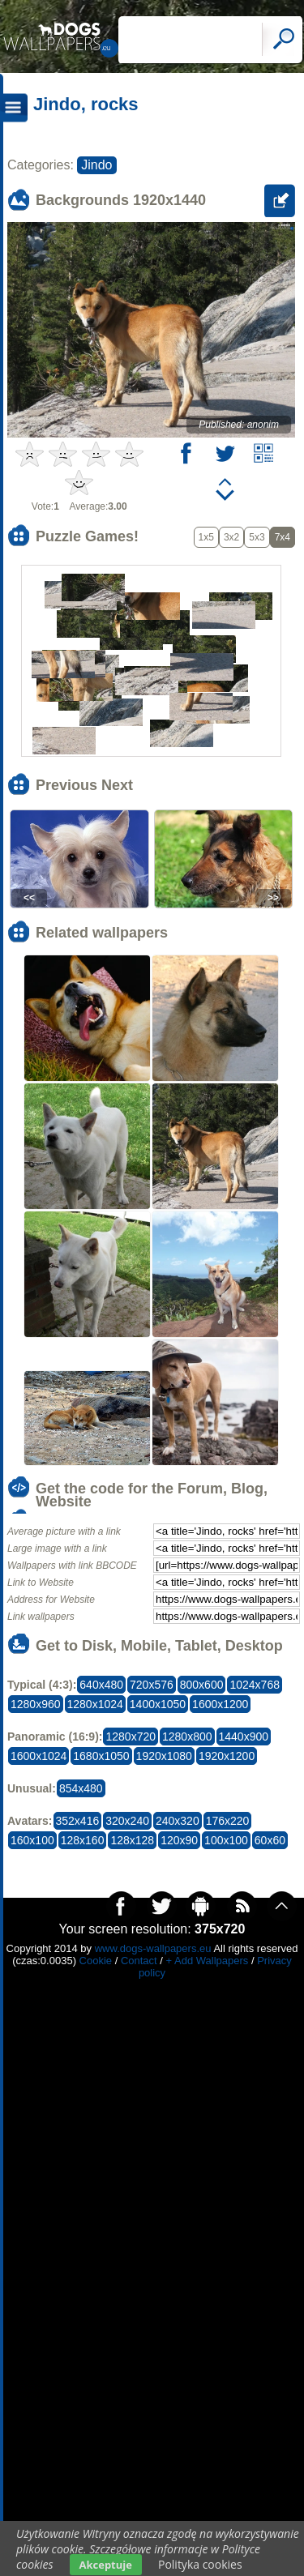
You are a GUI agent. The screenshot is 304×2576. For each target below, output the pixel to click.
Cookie (95, 1960)
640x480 (101, 1684)
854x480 (81, 1788)
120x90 (179, 1840)
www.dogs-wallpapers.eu (153, 1948)
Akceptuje (105, 2564)
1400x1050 (158, 1704)
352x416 (78, 1820)
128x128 (132, 1840)
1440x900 (244, 1736)
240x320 (177, 1820)
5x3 (256, 537)
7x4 (282, 537)
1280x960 (36, 1704)
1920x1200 (227, 1755)
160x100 (32, 1840)
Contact (139, 1960)
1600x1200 (220, 1704)
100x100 (226, 1840)
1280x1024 (95, 1704)
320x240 (127, 1820)
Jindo (96, 165)
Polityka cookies (200, 2564)
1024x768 (254, 1684)
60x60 (270, 1840)
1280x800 (187, 1736)
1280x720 (130, 1736)
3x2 (231, 537)
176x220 (228, 1820)
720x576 (151, 1684)
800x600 (202, 1684)
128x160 (83, 1840)
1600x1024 (38, 1755)
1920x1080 (164, 1755)
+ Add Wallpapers (207, 1960)
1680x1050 (101, 1755)
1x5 (206, 537)
